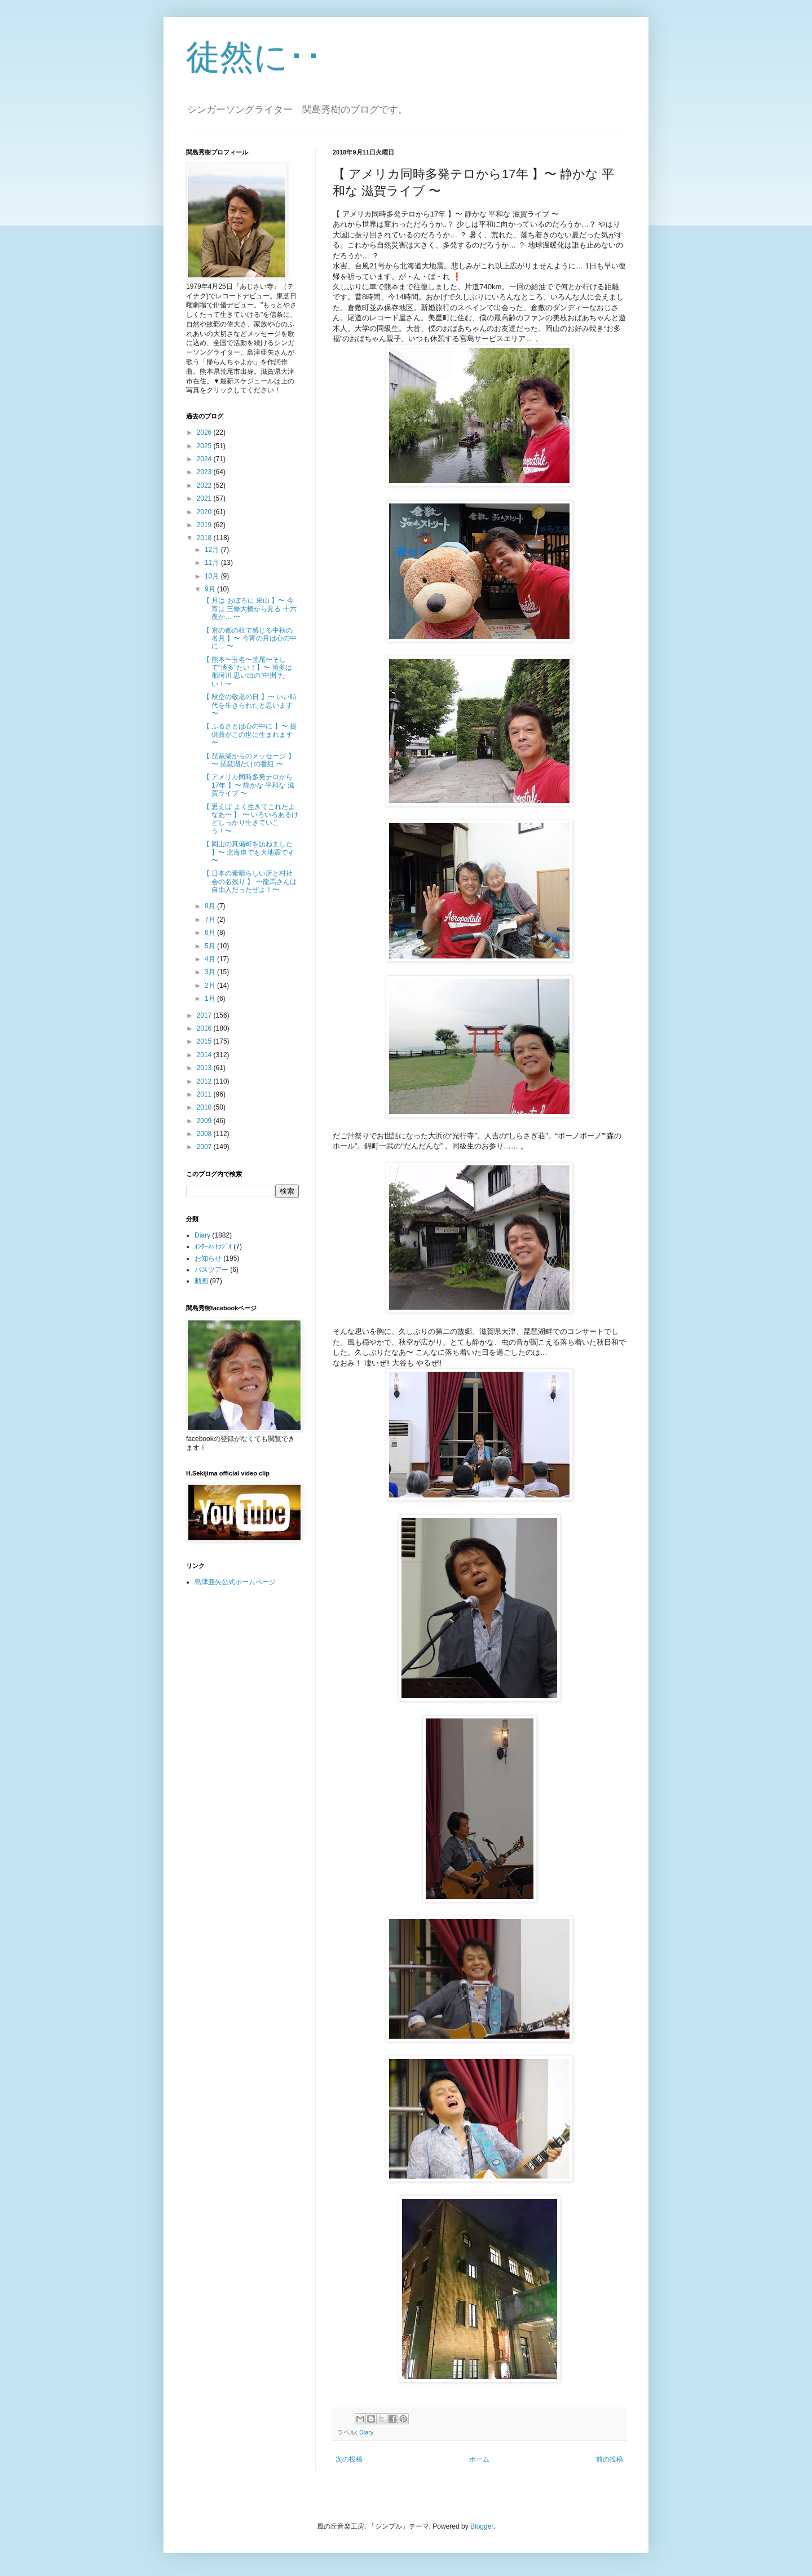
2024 (205, 459)
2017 (205, 1015)
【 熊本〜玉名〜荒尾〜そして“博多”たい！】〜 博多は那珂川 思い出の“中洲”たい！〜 (247, 672)
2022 (205, 485)
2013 (205, 1068)
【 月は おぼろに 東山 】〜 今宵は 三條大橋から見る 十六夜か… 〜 (250, 608)
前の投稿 (609, 2459)
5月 (211, 946)
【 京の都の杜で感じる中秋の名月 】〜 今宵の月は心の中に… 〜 (250, 638)
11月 (213, 563)
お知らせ (208, 1258)
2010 (205, 1107)
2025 (205, 446)
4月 (211, 959)
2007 (205, 1147)
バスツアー (211, 1270)
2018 (205, 538)
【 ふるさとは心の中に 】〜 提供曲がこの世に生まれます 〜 (250, 734)
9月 (211, 589)
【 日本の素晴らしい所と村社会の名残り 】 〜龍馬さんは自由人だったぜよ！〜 (250, 881)
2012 (205, 1081)
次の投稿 (349, 2459)
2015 (205, 1041)
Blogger (481, 2526)
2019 (205, 525)
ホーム (479, 2459)
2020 (205, 512)
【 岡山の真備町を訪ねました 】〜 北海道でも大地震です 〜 (248, 852)
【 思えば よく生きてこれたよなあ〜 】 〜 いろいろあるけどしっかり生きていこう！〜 (250, 819)
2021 (205, 498)
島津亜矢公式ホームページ (235, 1582)
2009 (205, 1121)
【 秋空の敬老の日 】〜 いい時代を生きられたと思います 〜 (250, 705)
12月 (213, 550)
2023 (205, 472)
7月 (211, 920)
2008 (205, 1134)
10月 (213, 576)
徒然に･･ (254, 57)
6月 (211, 932)
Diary (366, 2432)
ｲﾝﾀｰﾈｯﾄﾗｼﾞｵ (213, 1247)
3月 (211, 972)
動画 (201, 1281)
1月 (211, 998)
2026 (205, 432)
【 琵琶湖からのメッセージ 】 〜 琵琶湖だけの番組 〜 (249, 760)
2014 (205, 1055)
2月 (211, 985)
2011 (205, 1094)
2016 (205, 1028)
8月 (211, 906)
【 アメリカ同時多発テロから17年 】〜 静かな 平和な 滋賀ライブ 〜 (248, 785)
